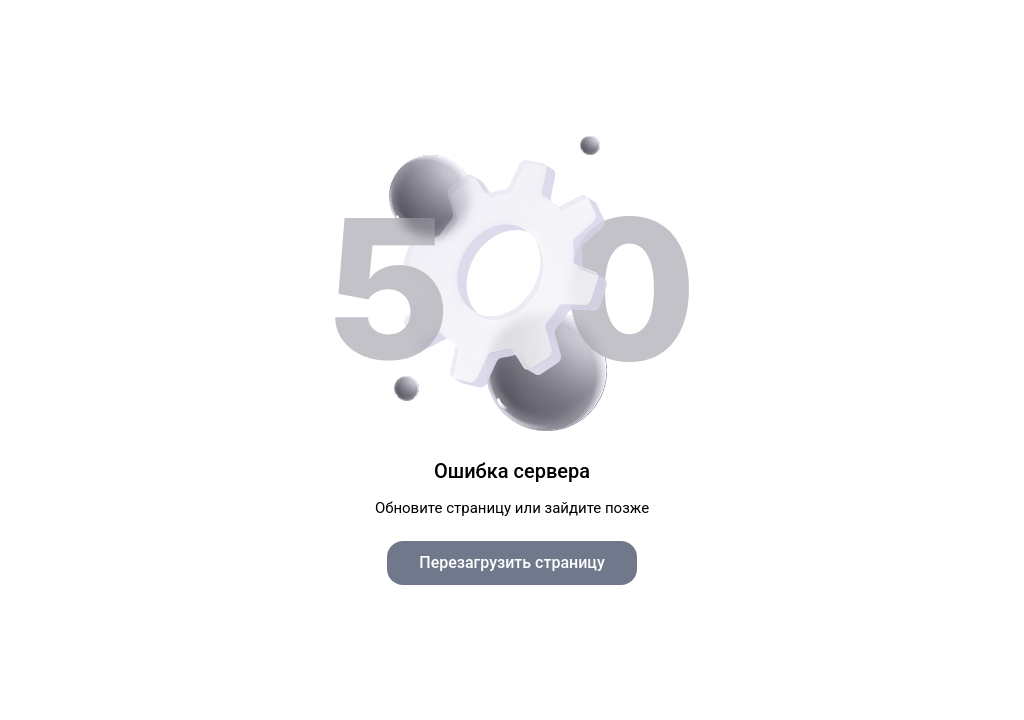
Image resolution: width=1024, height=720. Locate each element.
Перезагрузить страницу (511, 562)
